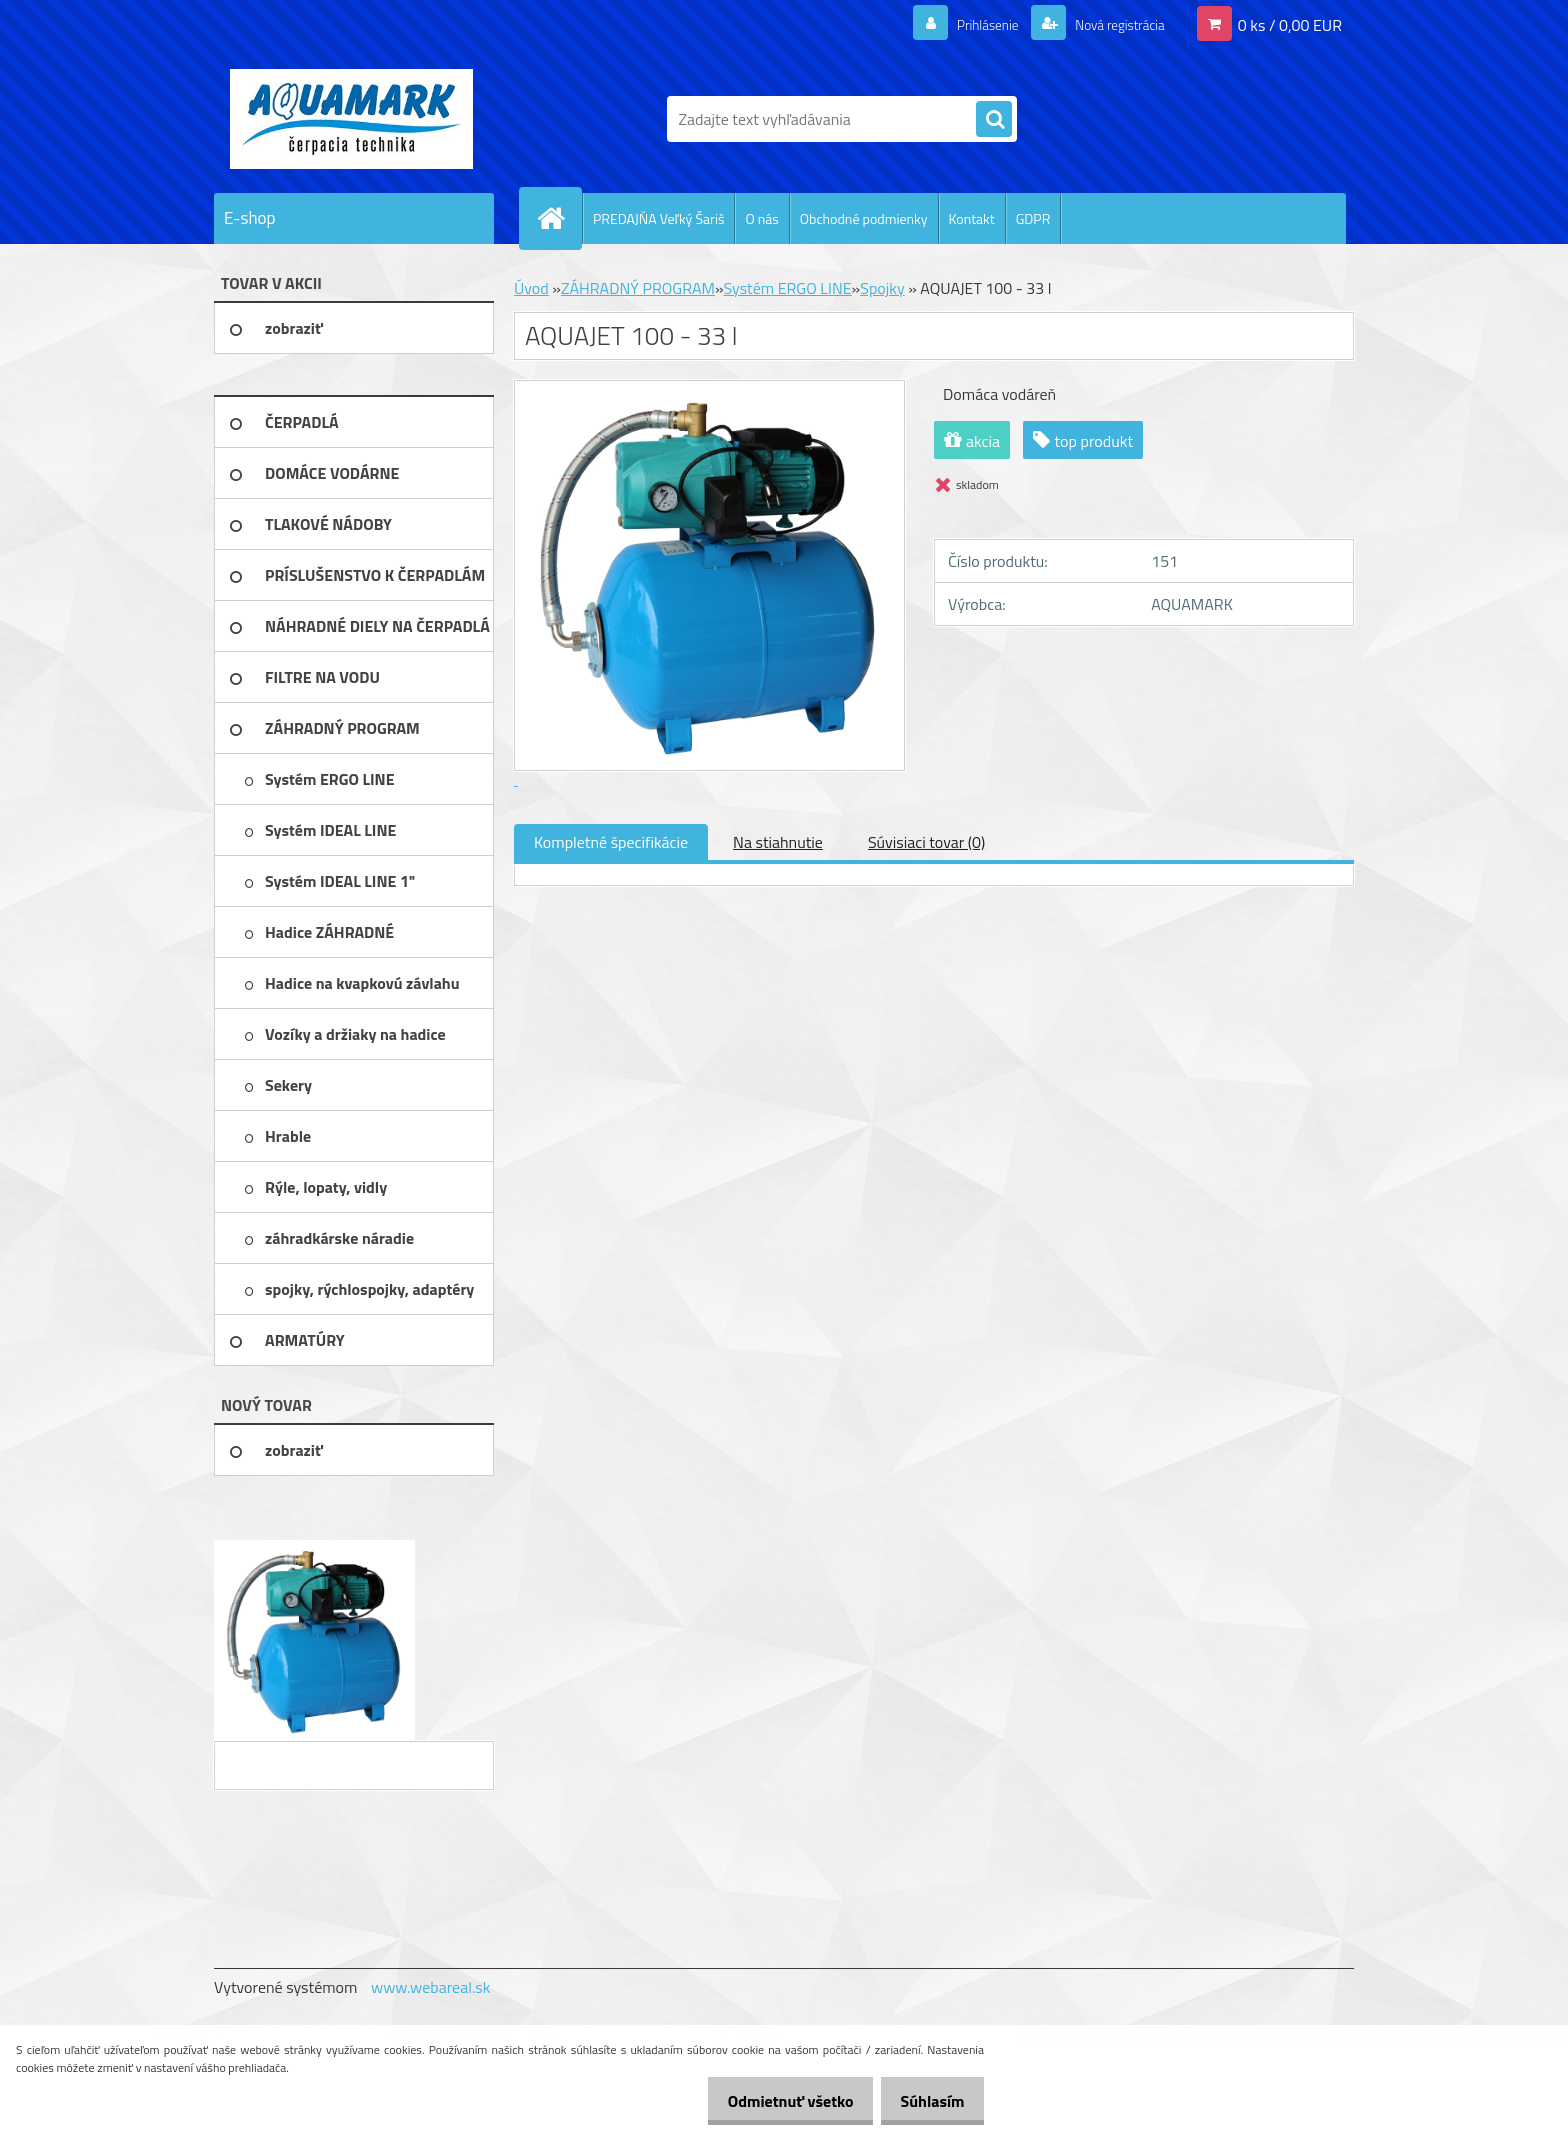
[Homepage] (559, 218)
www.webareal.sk (431, 1987)
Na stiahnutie (778, 842)
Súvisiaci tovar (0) (926, 842)
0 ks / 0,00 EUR (1290, 24)
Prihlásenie (962, 24)
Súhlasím (927, 2101)
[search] (994, 120)
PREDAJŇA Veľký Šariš (658, 218)
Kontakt (972, 218)
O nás (761, 218)
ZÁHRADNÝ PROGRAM (638, 288)
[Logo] (351, 119)
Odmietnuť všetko (774, 2101)
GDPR (1033, 218)
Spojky (882, 288)
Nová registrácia (1109, 24)
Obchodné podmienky (864, 218)
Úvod (531, 288)
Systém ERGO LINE (788, 288)
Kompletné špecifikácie (611, 842)
